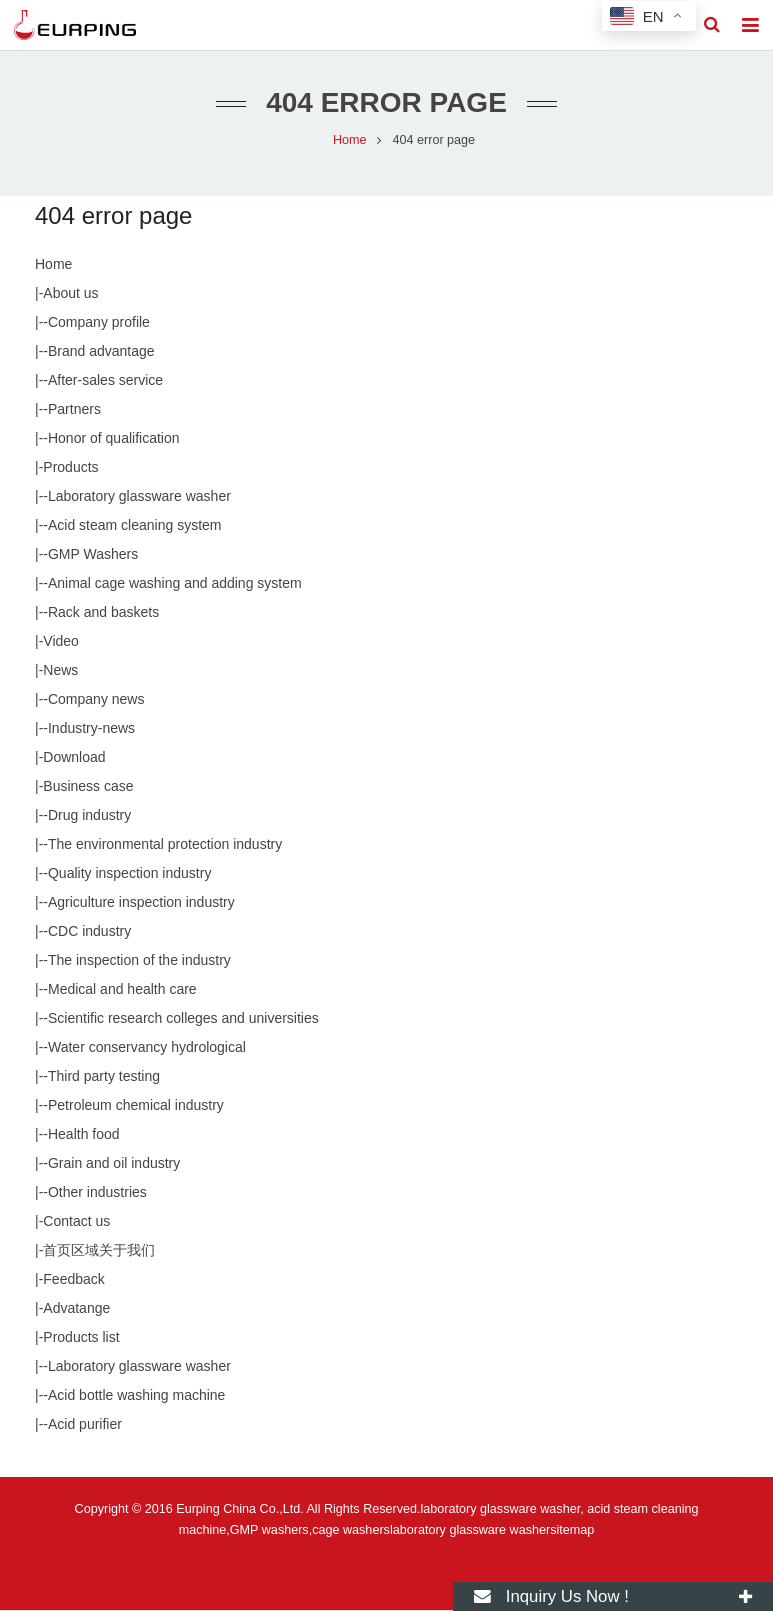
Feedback (73, 1280)
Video (61, 642)
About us (70, 294)
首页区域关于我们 (99, 1251)
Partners (74, 410)
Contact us (76, 1222)
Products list (81, 1338)
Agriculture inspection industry (141, 903)
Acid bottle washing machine (136, 1396)
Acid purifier (85, 1425)
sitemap (572, 1531)
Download (74, 758)
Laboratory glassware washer (139, 497)
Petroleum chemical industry (136, 1106)
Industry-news (91, 729)
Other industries (97, 1193)
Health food (84, 1135)
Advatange (76, 1309)
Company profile (99, 323)
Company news (96, 700)
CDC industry (89, 932)
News (60, 671)
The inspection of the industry (139, 961)
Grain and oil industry (114, 1164)
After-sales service (105, 381)
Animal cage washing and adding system (175, 584)
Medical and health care (122, 990)
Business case (88, 787)
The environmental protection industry (165, 845)
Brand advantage (101, 352)
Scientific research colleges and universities (183, 1019)
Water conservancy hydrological (147, 1048)
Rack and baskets (103, 613)
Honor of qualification (114, 439)
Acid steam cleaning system (135, 526)
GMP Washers (93, 555)
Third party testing (104, 1077)
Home (53, 265)
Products (70, 468)
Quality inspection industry (129, 874)
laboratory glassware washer (470, 1531)
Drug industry (89, 816)
